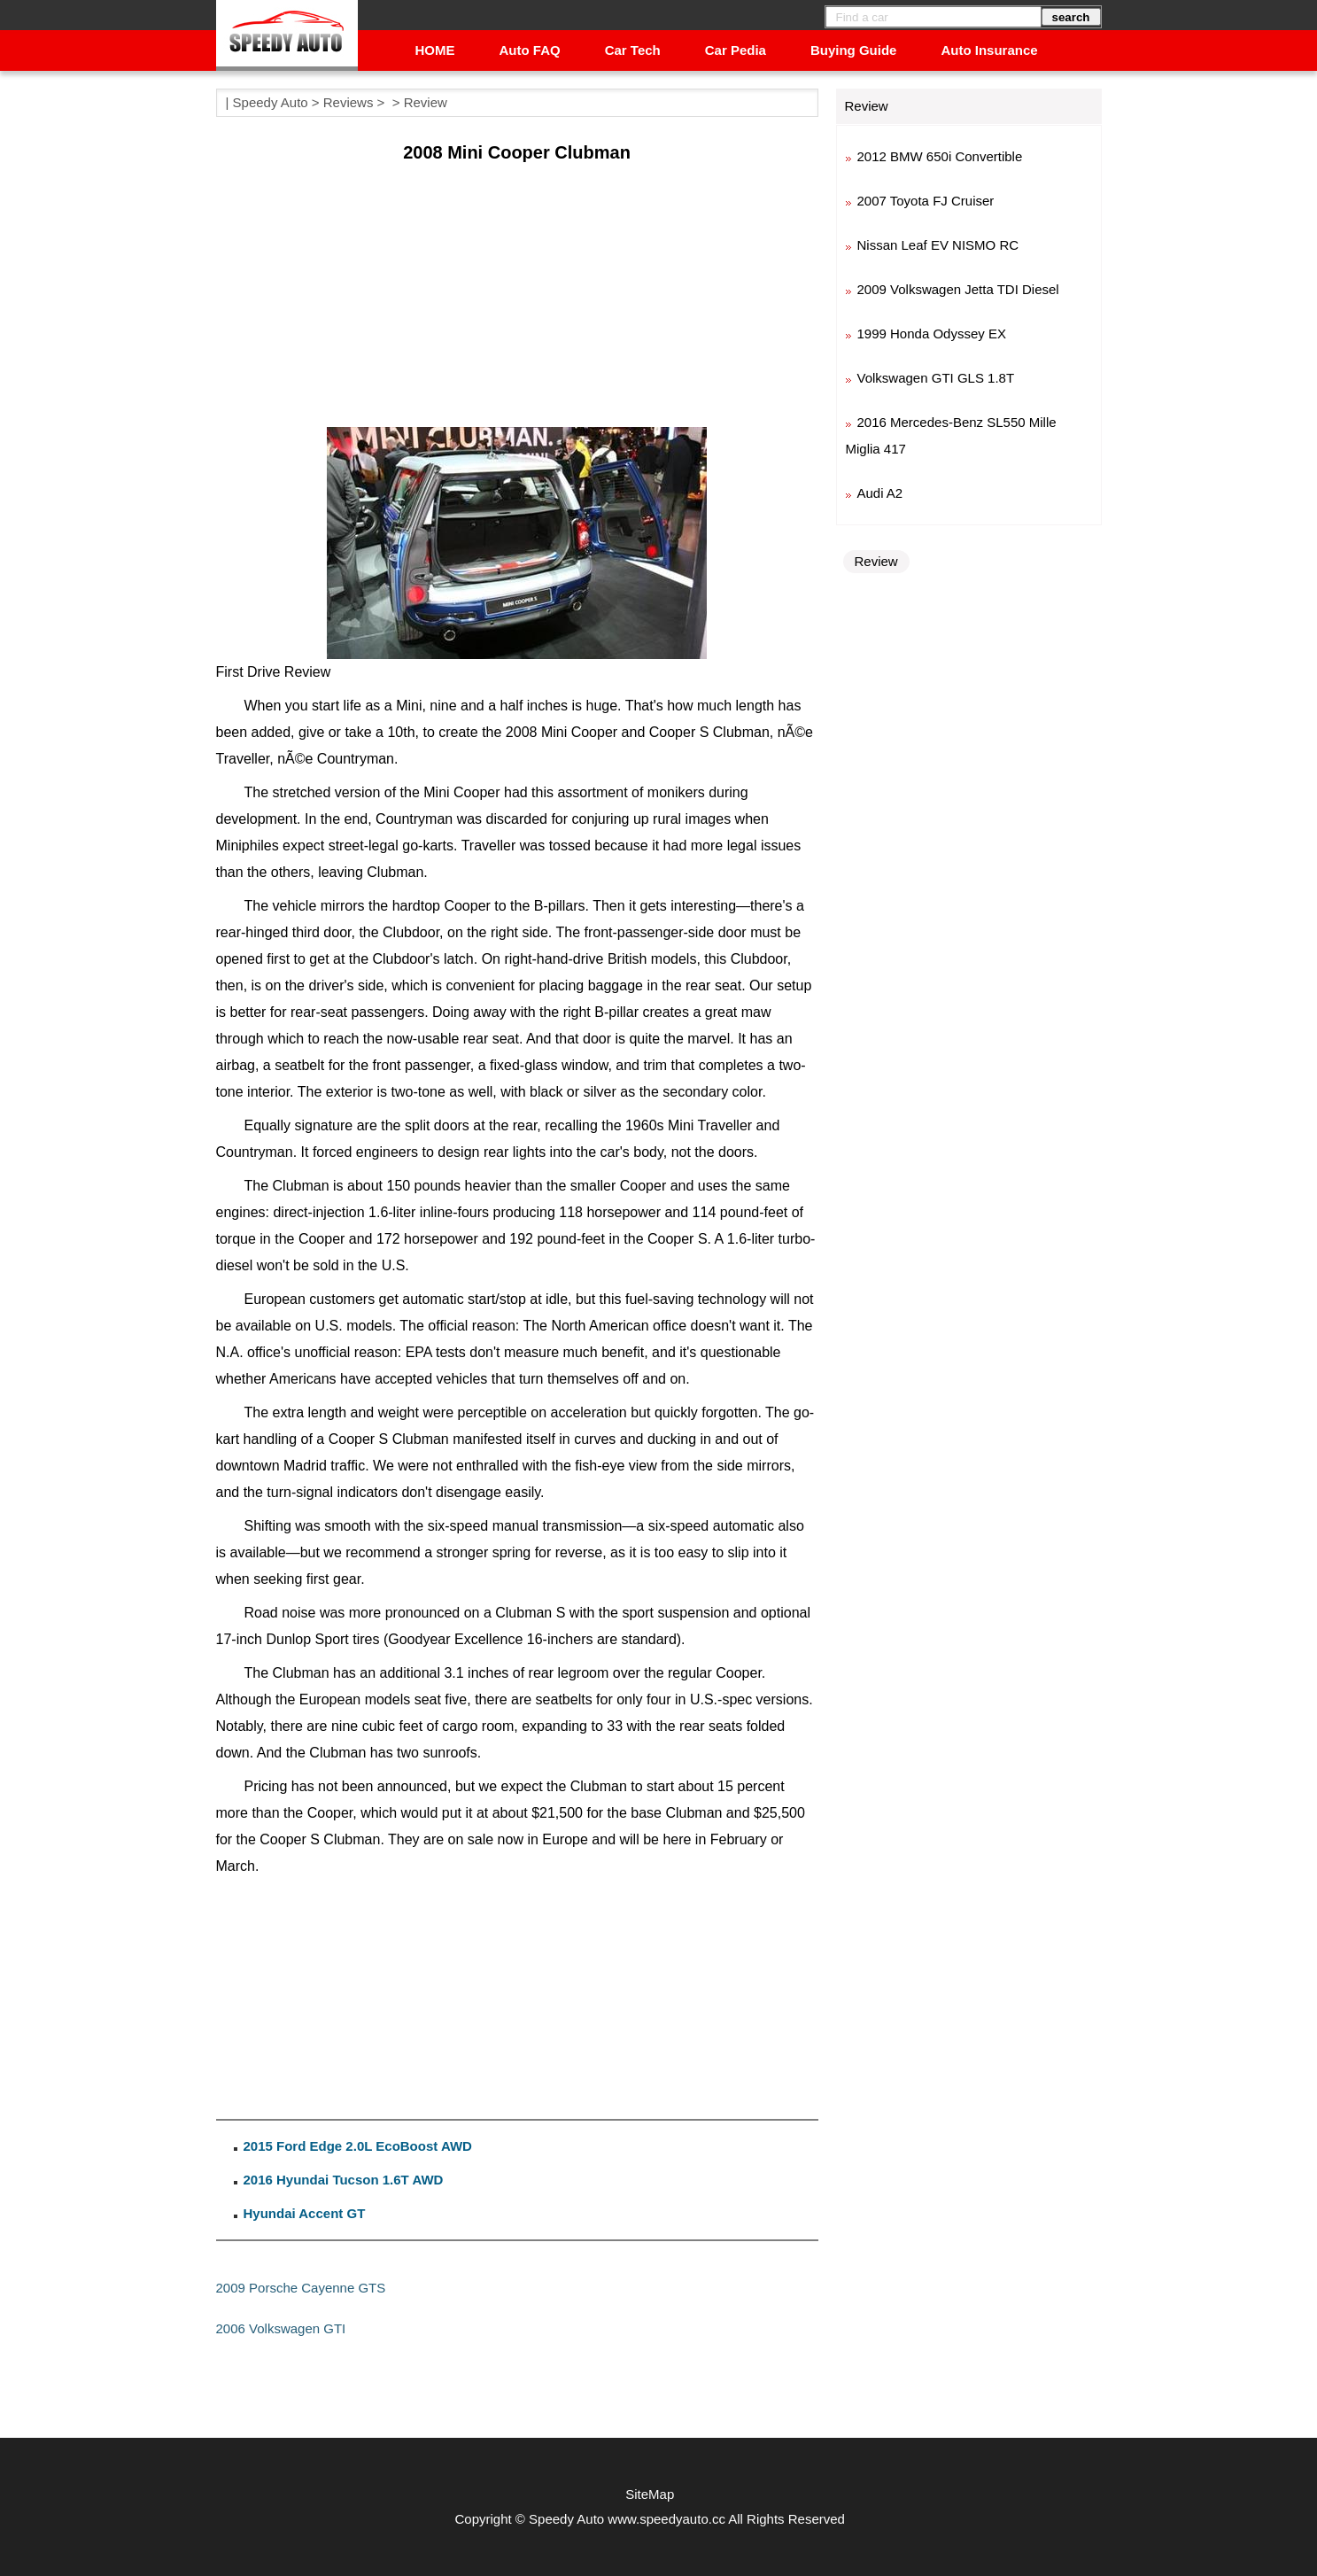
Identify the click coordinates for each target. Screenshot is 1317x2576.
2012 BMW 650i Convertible (940, 156)
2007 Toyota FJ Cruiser (926, 200)
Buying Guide (853, 50)
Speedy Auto (270, 102)
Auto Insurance (989, 50)
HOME (435, 50)
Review (425, 102)
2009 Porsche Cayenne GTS (301, 2287)
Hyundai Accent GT (305, 2213)
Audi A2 (880, 492)
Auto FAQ (530, 50)
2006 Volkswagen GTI (281, 2328)
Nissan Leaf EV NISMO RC (938, 244)
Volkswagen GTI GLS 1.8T (936, 377)
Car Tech (633, 50)
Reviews (348, 102)
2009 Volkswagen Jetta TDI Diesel (958, 289)
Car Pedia (735, 50)
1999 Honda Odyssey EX (931, 333)
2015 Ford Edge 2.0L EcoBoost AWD (358, 2145)
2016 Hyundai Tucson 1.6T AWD (344, 2179)
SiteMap (649, 2494)
